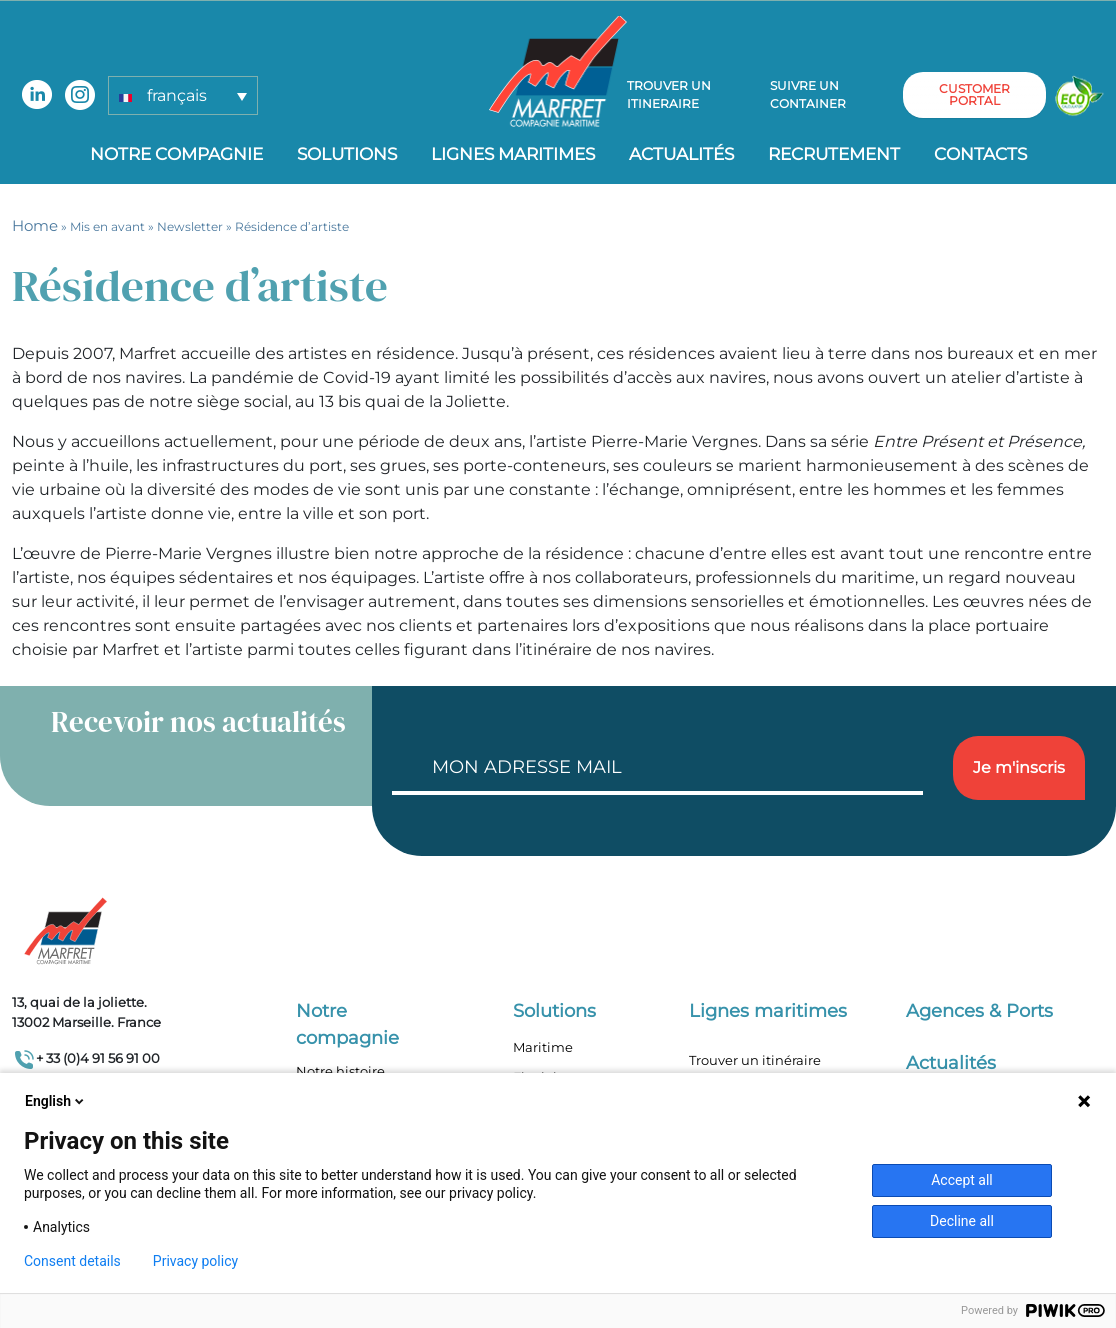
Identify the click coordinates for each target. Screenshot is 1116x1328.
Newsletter (190, 226)
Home (35, 225)
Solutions (347, 154)
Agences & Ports (979, 1011)
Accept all (962, 1180)
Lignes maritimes (768, 1011)
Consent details (72, 1261)
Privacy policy (195, 1261)
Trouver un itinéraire (755, 1060)
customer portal (974, 95)
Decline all (962, 1221)
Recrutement (834, 154)
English (56, 1101)
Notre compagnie (176, 154)
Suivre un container (808, 95)
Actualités (681, 154)
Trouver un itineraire (670, 95)
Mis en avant (107, 226)
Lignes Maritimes (513, 154)
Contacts (980, 154)
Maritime (543, 1047)
